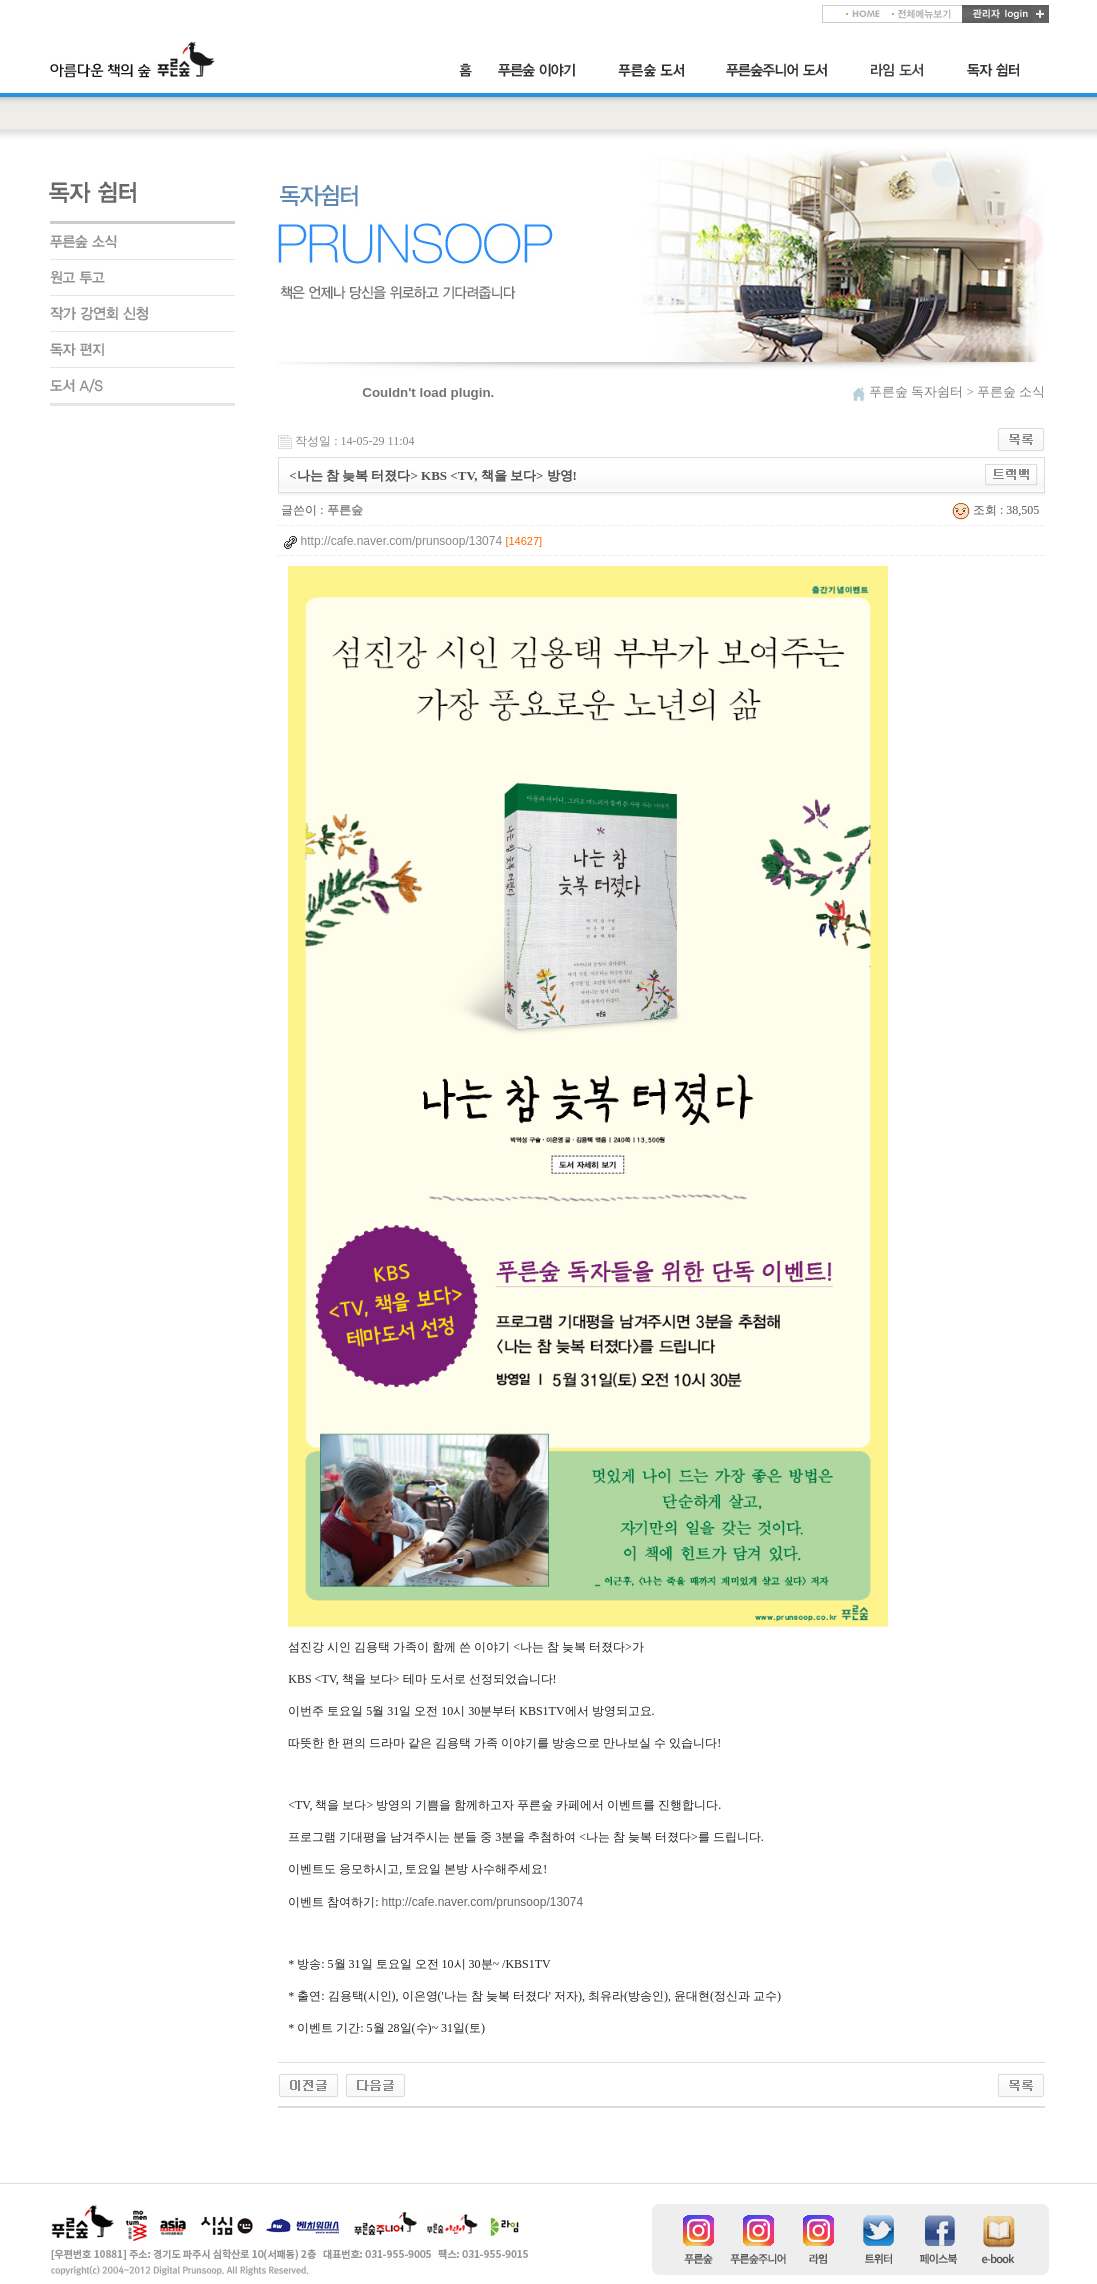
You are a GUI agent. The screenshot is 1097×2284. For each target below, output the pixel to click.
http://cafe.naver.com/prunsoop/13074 (482, 1902)
